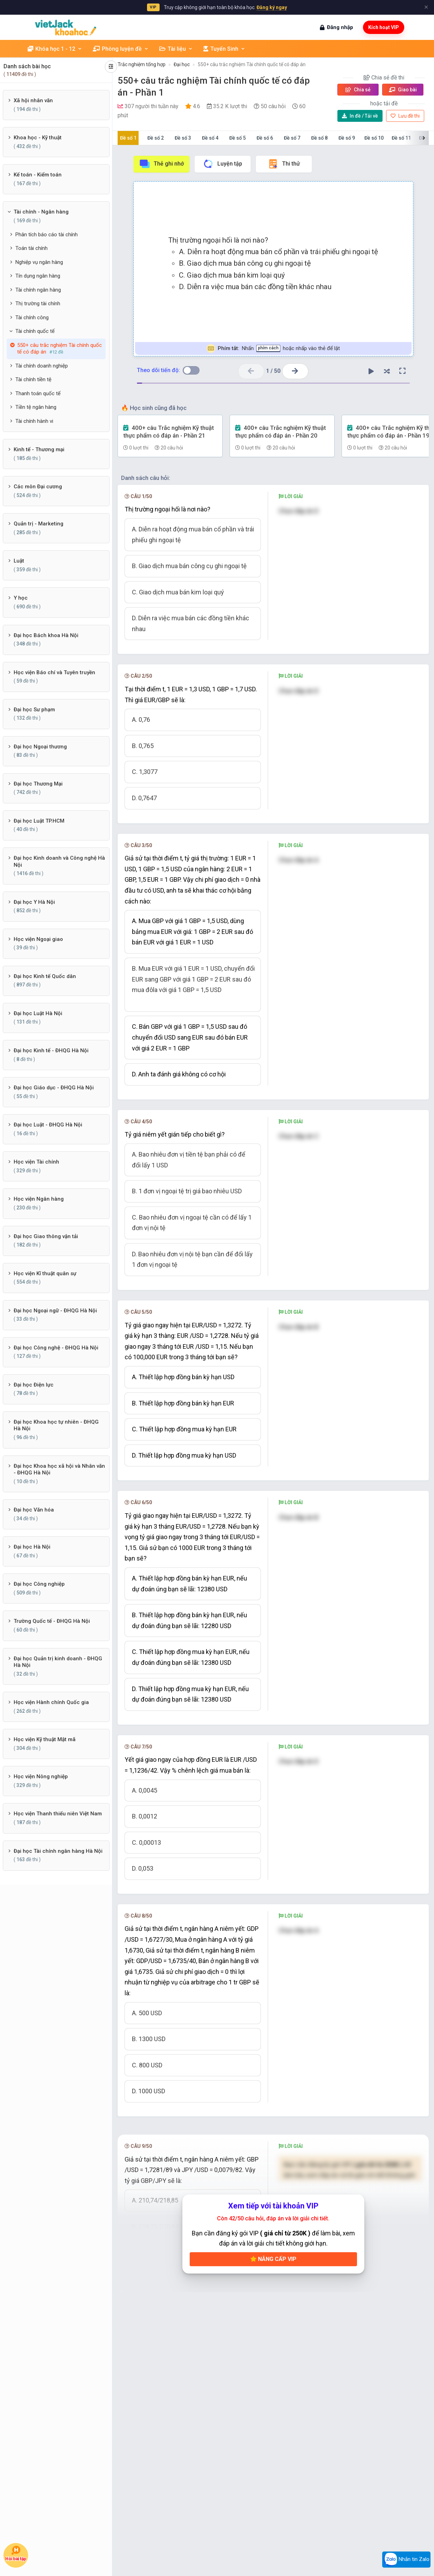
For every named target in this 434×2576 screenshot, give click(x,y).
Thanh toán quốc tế (38, 393)
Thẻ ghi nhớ (161, 163)
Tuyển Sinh (224, 49)
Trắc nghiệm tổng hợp (142, 64)
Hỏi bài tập (16, 2553)
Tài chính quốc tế (35, 331)
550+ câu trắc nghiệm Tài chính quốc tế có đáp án (252, 64)
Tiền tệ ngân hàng (35, 407)
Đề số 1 (128, 138)
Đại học (182, 64)
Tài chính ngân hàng (38, 290)
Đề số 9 (346, 138)
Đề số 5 (237, 138)
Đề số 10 (374, 138)
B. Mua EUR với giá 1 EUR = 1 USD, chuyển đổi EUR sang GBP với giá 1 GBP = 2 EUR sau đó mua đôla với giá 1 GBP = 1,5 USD (193, 979)
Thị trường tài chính (37, 303)
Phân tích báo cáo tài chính (46, 234)
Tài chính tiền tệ (33, 379)
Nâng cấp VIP (273, 2259)
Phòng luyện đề (121, 49)
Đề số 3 (183, 138)
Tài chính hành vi (34, 421)
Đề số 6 (265, 138)
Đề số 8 (319, 138)
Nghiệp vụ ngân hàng (39, 262)
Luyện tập (222, 163)
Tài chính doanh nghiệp (41, 366)
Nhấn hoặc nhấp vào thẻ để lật (273, 348)
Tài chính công (32, 317)
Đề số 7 (292, 138)
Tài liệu (176, 49)
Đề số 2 (155, 138)
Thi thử (283, 163)
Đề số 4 (210, 138)
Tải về (360, 116)
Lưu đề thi (405, 116)
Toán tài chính (31, 248)
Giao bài (403, 89)
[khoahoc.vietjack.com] (65, 27)
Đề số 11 (401, 138)
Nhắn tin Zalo (406, 2560)
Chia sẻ (358, 89)
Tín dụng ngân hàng (37, 276)
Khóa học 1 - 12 (55, 49)
